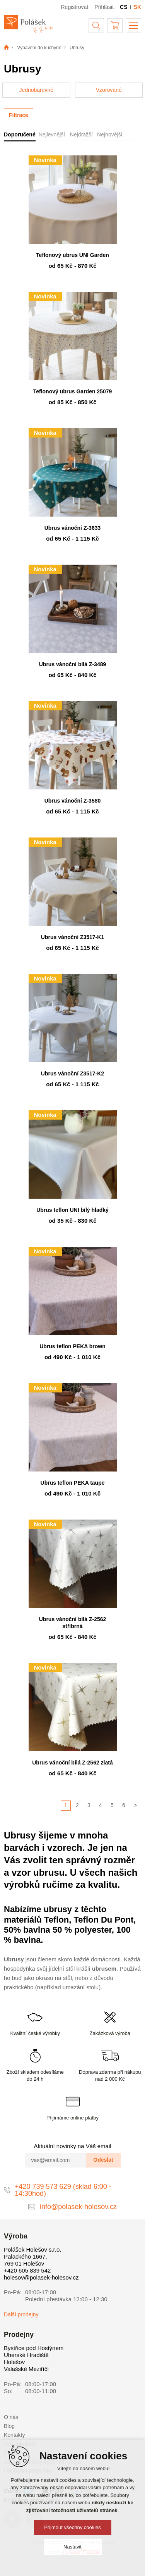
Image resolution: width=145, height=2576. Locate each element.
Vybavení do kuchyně (39, 47)
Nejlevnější (52, 134)
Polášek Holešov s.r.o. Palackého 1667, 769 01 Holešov (32, 2256)
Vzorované (109, 90)
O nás (11, 2417)
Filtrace (18, 115)
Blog (9, 2426)
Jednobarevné (36, 90)
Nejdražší (81, 134)
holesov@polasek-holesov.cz (41, 2277)
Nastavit (72, 2547)
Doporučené (20, 134)
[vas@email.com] (56, 2160)
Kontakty (14, 2435)
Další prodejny (21, 2314)
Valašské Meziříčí (26, 2369)
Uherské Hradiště (26, 2355)
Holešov (14, 2362)
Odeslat (103, 2160)
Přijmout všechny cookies (72, 2527)
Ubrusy (77, 47)
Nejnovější (109, 134)
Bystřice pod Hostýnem (33, 2348)
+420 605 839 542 (27, 2270)
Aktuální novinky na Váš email (72, 2146)
